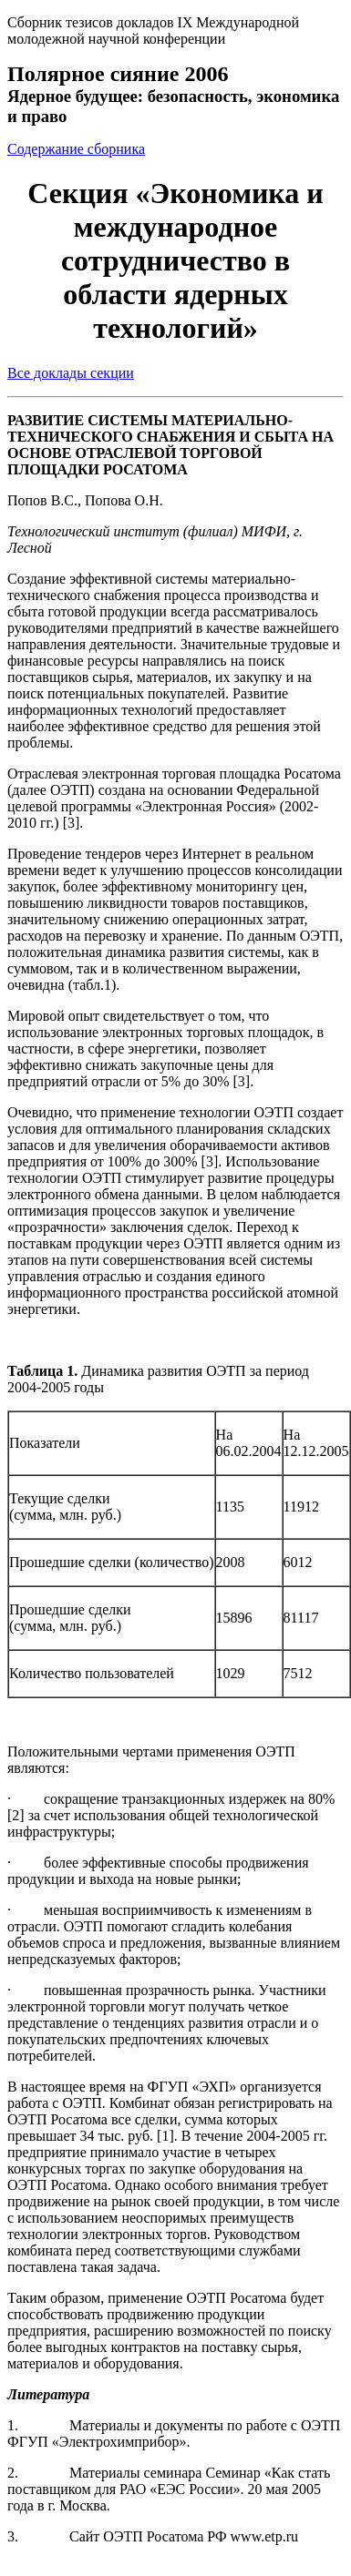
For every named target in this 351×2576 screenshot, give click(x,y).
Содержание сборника (76, 149)
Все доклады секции (70, 373)
